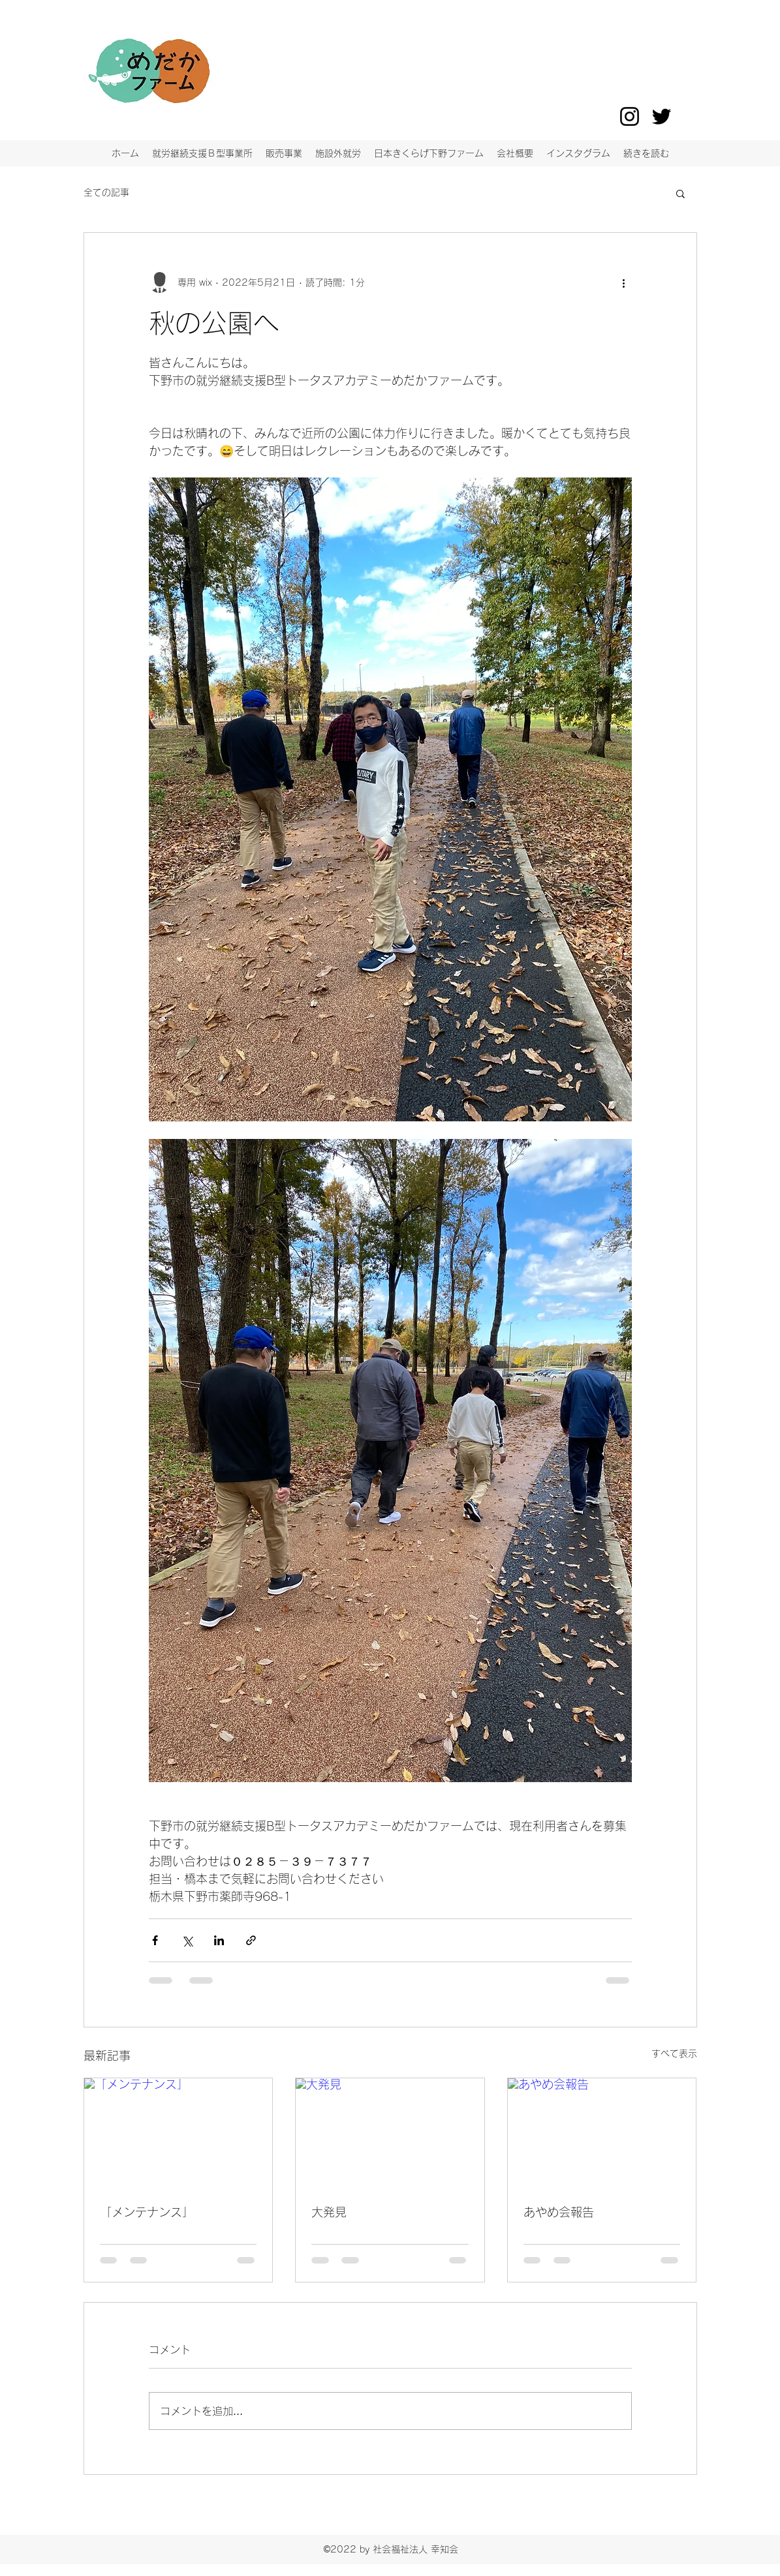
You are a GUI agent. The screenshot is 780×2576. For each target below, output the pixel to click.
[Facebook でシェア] (155, 1940)
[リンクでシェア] (251, 1940)
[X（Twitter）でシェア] (187, 1940)
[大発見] (390, 2131)
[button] (680, 193)
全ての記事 (106, 192)
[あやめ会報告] (602, 2131)
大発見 (329, 2212)
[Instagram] (629, 116)
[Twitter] (661, 116)
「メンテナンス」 (147, 2212)
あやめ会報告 (558, 2212)
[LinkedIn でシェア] (219, 1940)
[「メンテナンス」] (178, 2131)
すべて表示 (674, 2053)
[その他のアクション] (624, 282)
